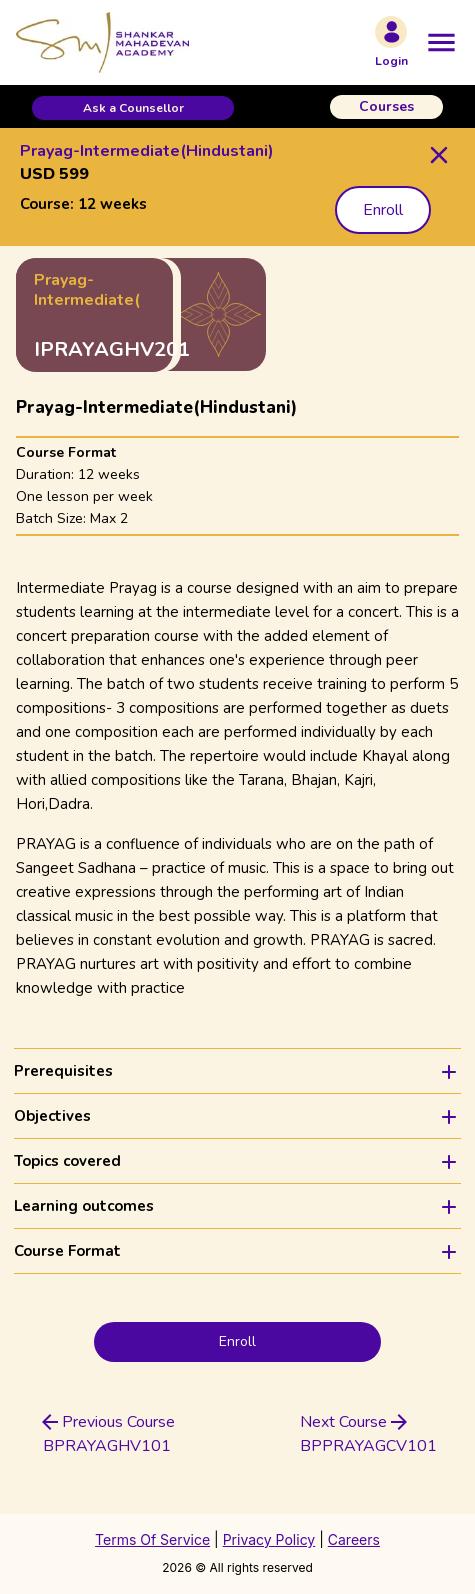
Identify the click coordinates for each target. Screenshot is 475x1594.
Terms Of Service (152, 1539)
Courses (386, 106)
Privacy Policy (269, 1539)
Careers (354, 1539)
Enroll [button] (383, 210)
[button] (133, 108)
